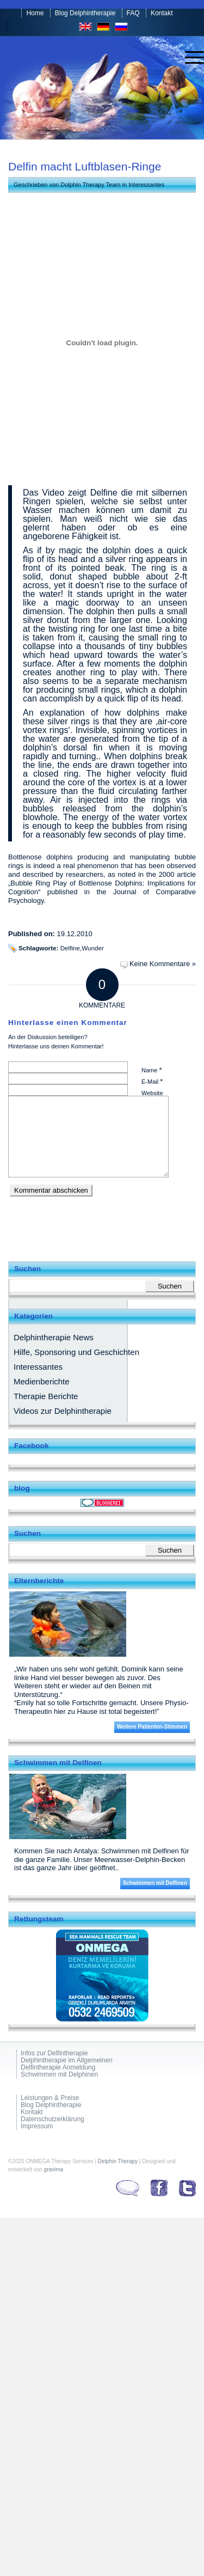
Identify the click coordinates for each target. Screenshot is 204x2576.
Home (35, 13)
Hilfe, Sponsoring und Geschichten (76, 1352)
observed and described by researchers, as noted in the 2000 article (102, 870)
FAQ (133, 13)
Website (152, 1093)
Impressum (37, 2126)
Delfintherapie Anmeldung (58, 2067)
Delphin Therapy (118, 2161)
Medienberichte (42, 1381)
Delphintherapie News (54, 1337)
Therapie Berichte (46, 1396)
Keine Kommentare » (162, 964)
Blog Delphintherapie (85, 13)
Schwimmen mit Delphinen (59, 2074)
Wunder (93, 947)
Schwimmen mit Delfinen (155, 1883)
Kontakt (162, 13)
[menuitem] (189, 58)
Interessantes (146, 184)
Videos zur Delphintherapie (63, 1410)
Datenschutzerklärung (52, 2119)
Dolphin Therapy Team (90, 184)
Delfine (70, 947)
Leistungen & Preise (50, 2098)
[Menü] (189, 58)
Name (151, 1070)
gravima (54, 2169)
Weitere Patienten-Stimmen (152, 1727)
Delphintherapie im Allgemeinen (67, 2060)
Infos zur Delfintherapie (54, 2053)
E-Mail (152, 1081)
